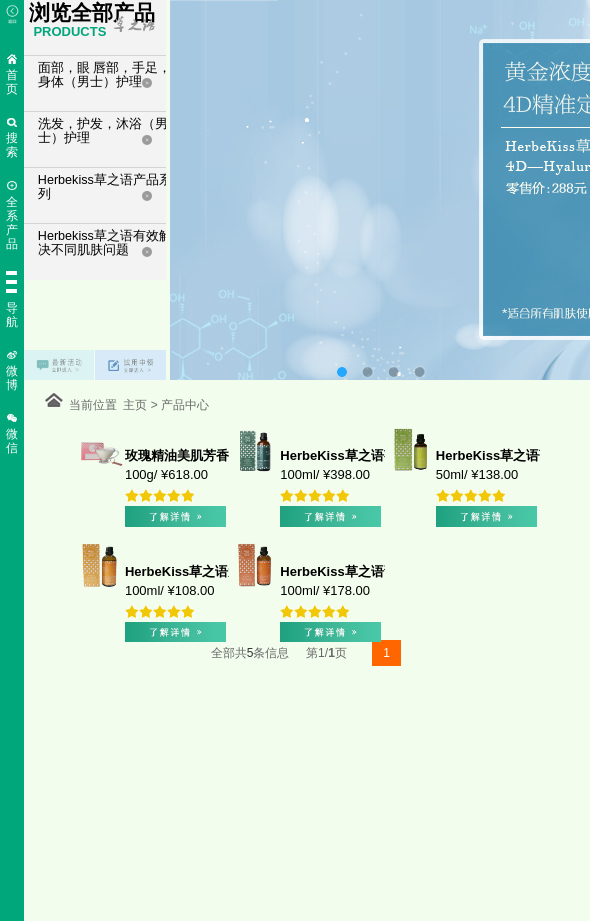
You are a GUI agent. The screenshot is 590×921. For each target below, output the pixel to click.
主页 (136, 405)
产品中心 (182, 405)
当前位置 (96, 405)
